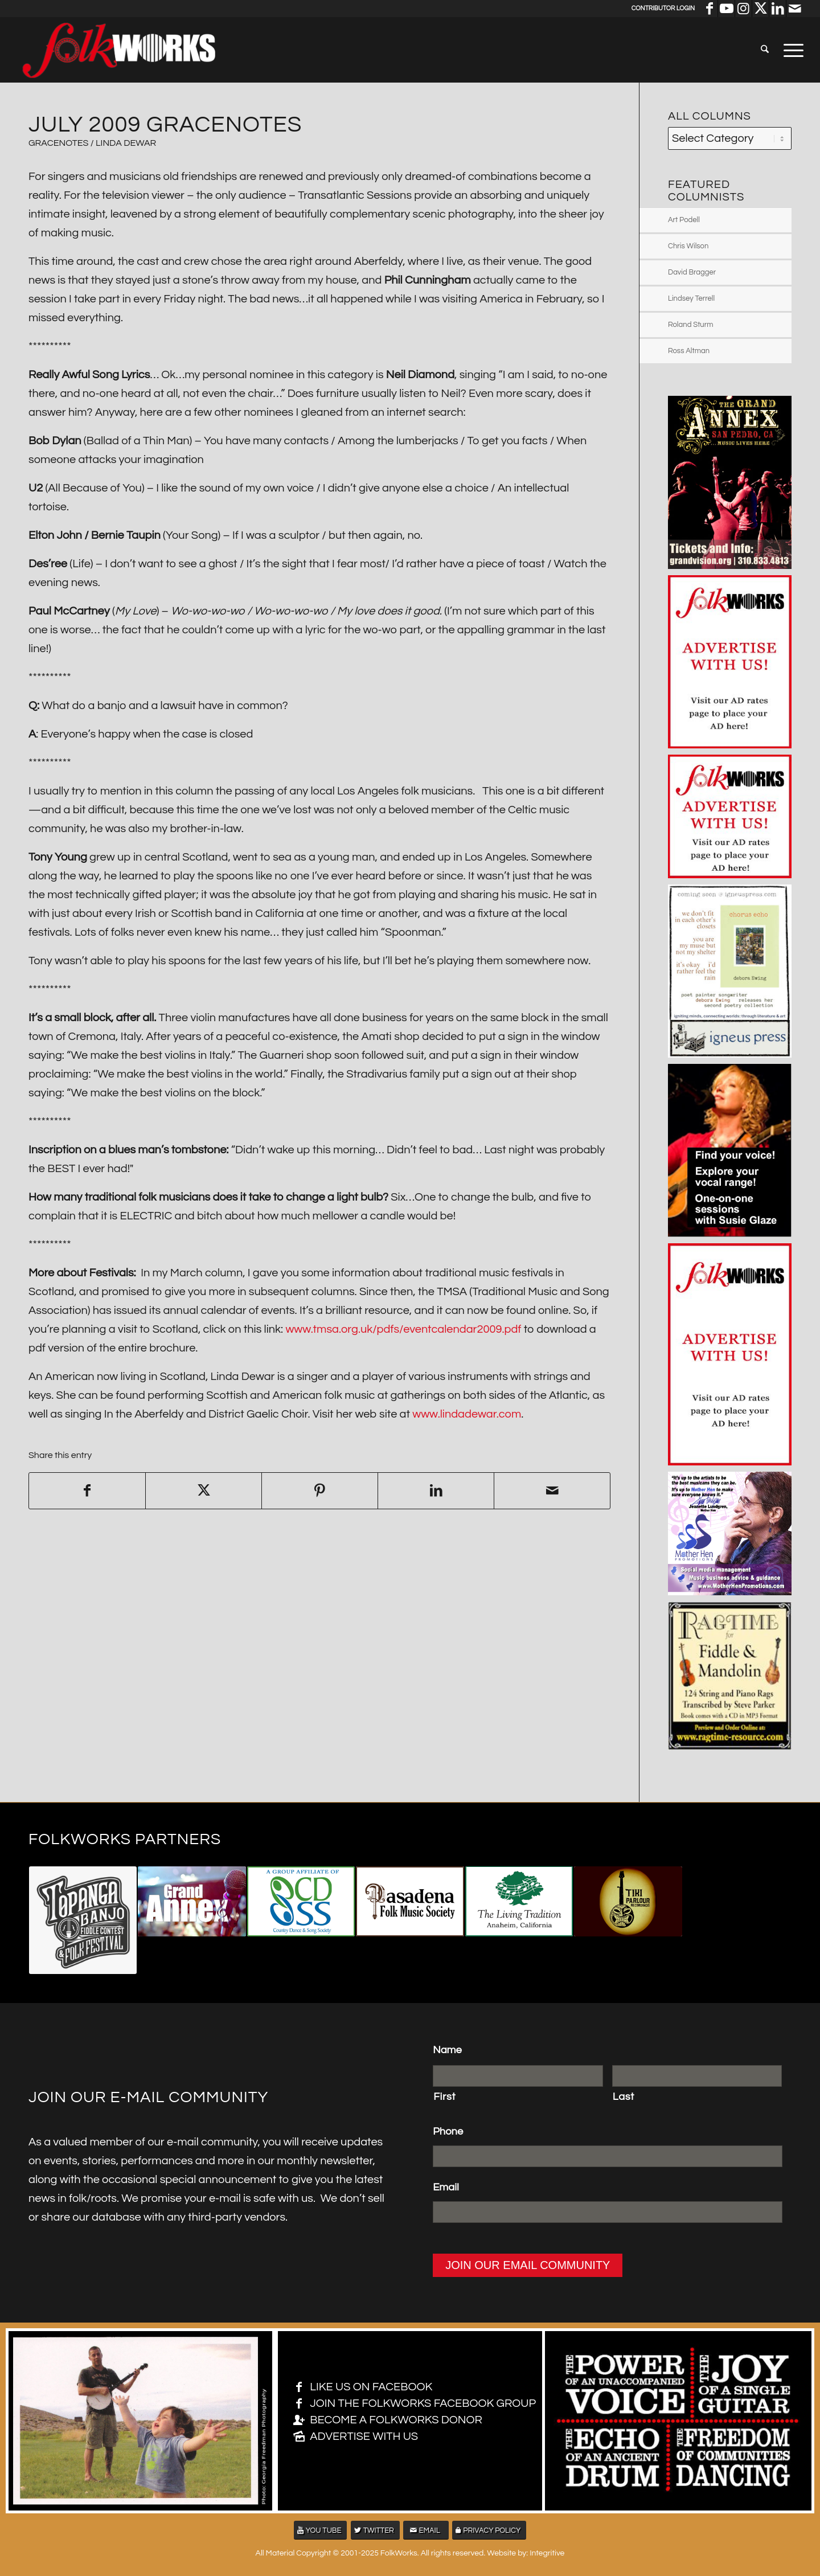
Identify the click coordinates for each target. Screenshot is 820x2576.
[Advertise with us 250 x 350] (730, 745)
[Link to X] (760, 8)
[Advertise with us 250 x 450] (730, 1462)
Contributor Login (663, 8)
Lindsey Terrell (691, 298)
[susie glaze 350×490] (730, 1233)
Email (446, 2187)
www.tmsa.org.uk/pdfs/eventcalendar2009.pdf (403, 1329)
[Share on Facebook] (87, 1491)
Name (447, 2050)
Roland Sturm (691, 325)
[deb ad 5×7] (730, 1054)
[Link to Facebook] (709, 8)
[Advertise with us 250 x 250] (730, 874)
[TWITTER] (375, 2530)
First (444, 2096)
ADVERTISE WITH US (364, 2436)
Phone (448, 2131)
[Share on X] (203, 1491)
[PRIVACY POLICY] (489, 2530)
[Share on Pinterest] (320, 1491)
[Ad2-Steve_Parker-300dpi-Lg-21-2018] (730, 1746)
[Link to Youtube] (726, 8)
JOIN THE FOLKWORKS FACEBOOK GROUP (423, 2403)
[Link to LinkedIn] (777, 8)
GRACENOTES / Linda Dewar (92, 143)
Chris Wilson (688, 246)
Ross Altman (689, 351)
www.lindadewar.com (466, 1414)
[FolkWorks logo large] (118, 50)
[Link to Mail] (794, 8)
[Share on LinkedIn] (436, 1491)
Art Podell (684, 220)
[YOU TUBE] (320, 2530)
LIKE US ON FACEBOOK (371, 2387)
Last (623, 2096)
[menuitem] (764, 50)
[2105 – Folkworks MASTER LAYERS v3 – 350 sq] (730, 1592)
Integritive (547, 2553)
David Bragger (692, 272)
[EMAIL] (426, 2530)
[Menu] (789, 50)
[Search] (764, 50)
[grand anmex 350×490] (730, 565)
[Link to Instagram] (743, 8)
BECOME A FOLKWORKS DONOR (396, 2420)
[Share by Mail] (552, 1491)
